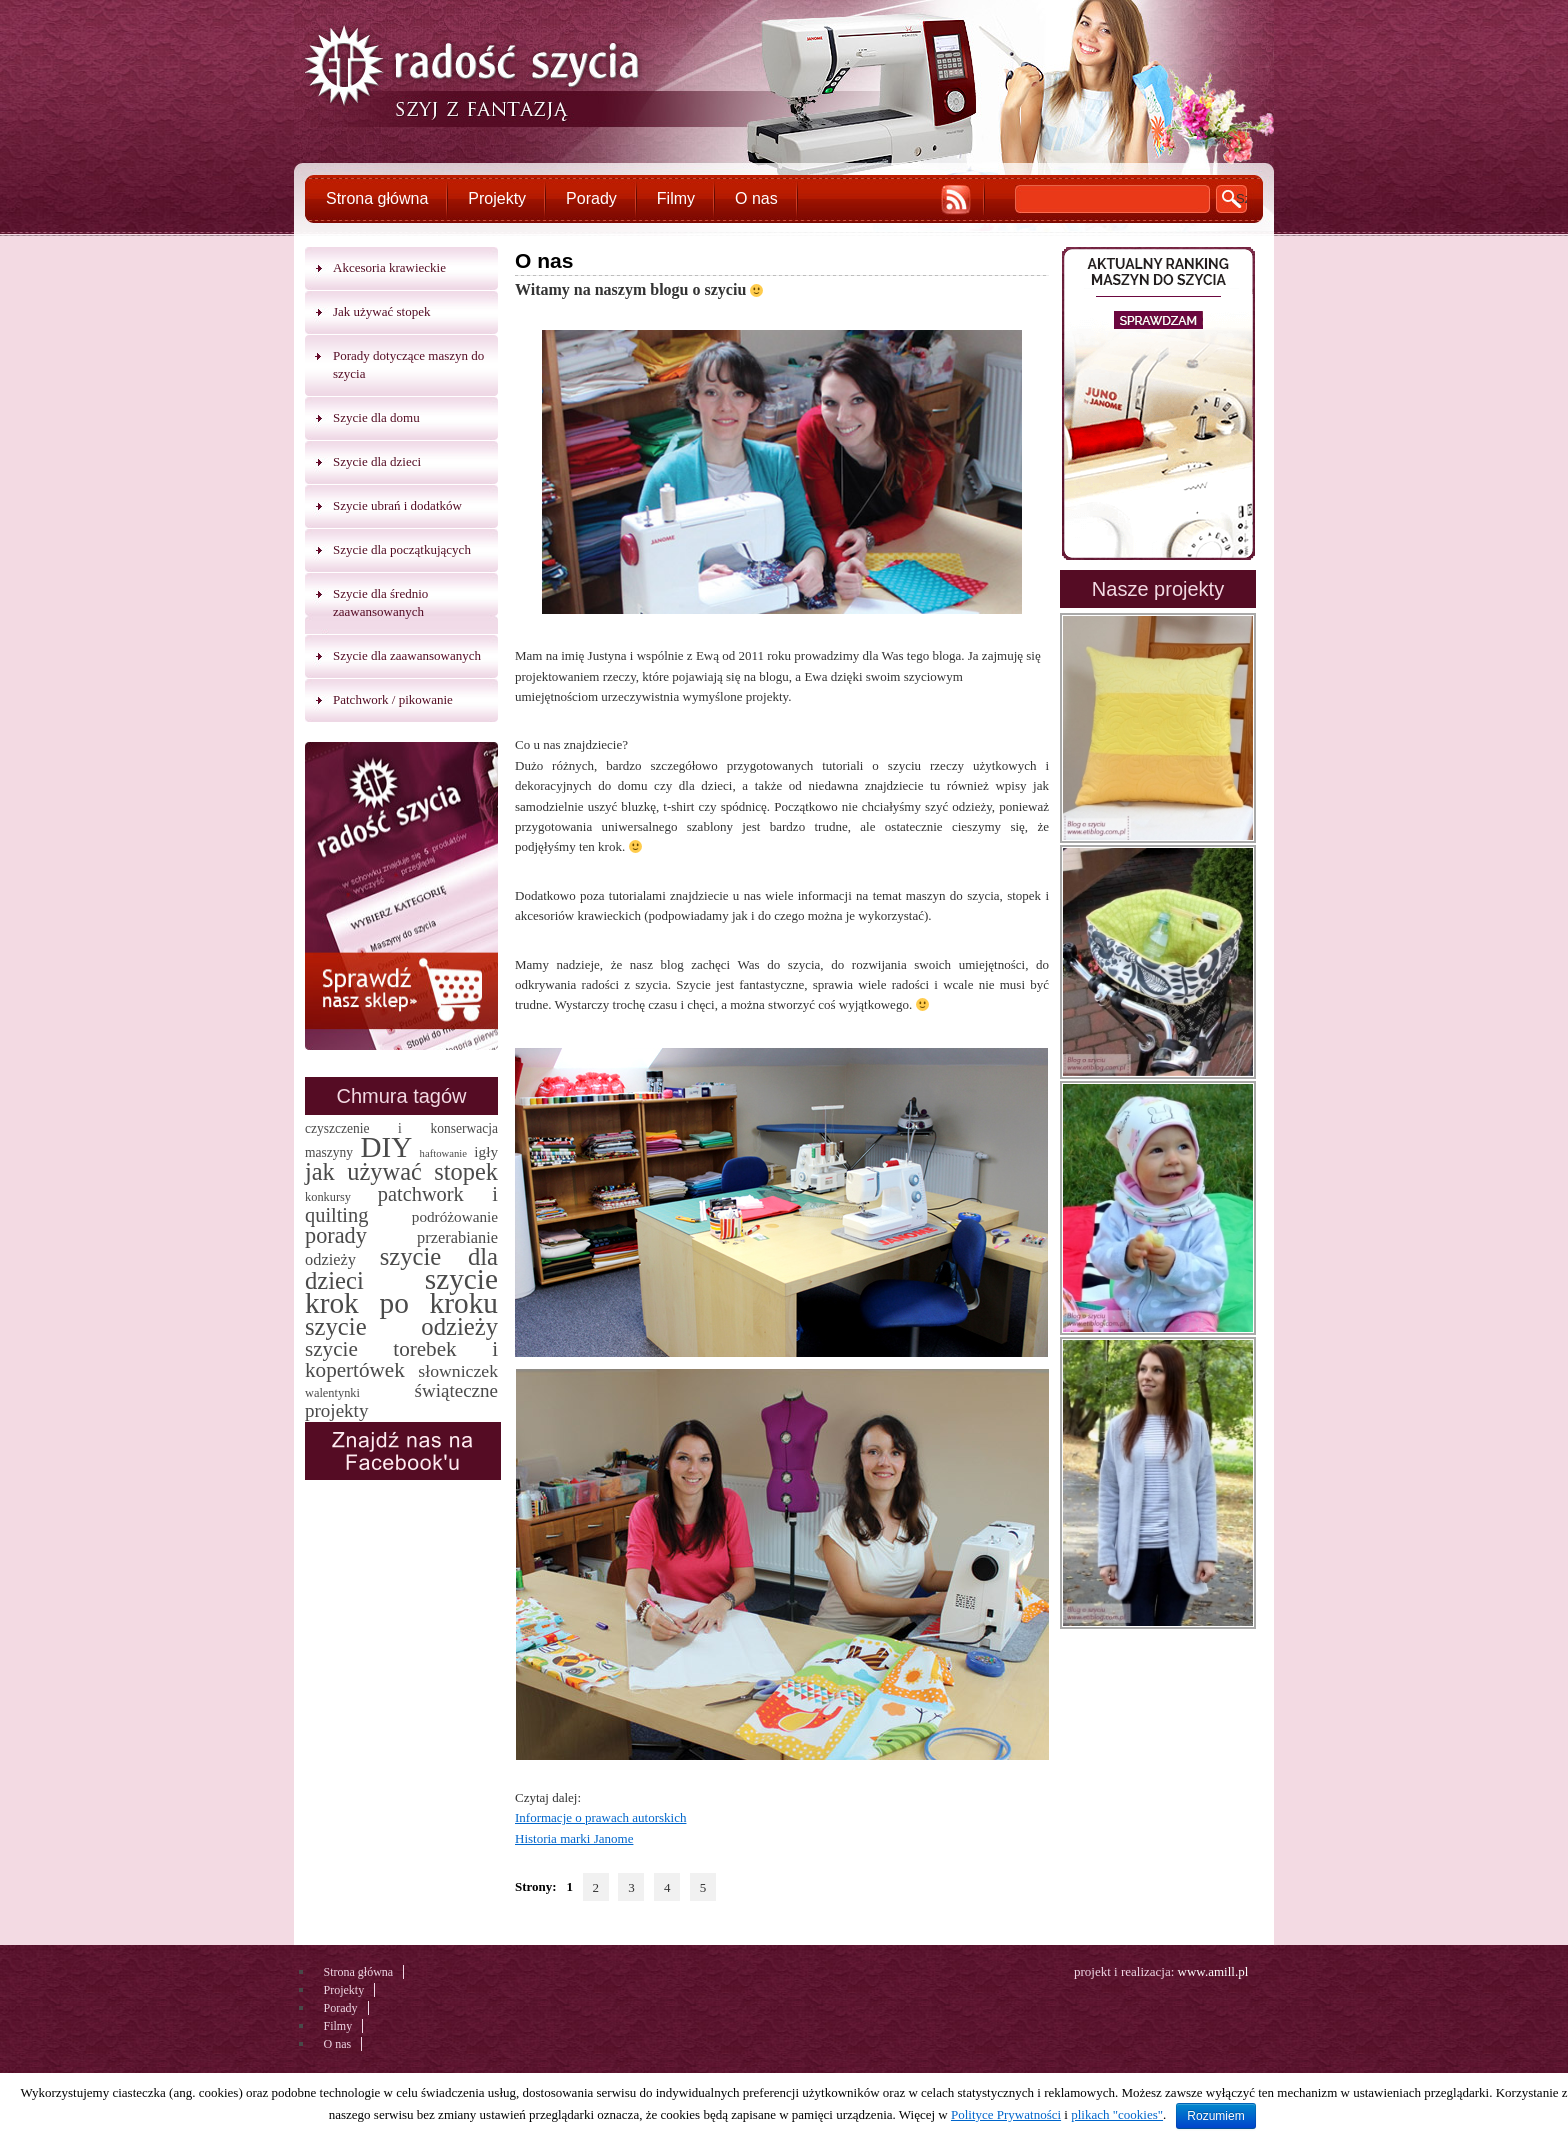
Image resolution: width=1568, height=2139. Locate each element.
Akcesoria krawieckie (389, 267)
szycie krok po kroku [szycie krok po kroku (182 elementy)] (401, 1291)
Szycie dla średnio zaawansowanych (380, 602)
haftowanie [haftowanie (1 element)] (443, 1153)
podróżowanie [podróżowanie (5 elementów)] (455, 1216)
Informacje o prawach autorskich (600, 1817)
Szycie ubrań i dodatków (397, 505)
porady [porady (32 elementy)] (336, 1235)
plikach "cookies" (1117, 2114)
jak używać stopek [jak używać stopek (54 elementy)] (401, 1171)
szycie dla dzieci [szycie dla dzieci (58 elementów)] (401, 1268)
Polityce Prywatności (1006, 2114)
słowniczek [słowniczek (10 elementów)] (458, 1371)
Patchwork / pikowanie (393, 699)
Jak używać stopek (381, 311)
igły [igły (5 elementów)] (486, 1151)
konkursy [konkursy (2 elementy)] (328, 1197)
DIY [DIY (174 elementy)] (386, 1147)
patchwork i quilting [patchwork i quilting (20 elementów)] (401, 1204)
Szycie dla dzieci (377, 461)
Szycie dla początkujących (402, 549)
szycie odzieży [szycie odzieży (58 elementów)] (401, 1326)
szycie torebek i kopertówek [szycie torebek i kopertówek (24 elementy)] (401, 1359)
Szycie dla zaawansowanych (407, 655)
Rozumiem (1215, 2116)
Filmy (676, 198)
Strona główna (377, 198)
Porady (591, 198)
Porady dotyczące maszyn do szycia (408, 364)
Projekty (497, 198)
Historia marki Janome (574, 1838)
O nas (756, 198)
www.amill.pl (1213, 1971)
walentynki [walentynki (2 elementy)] (332, 1393)
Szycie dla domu (376, 417)
